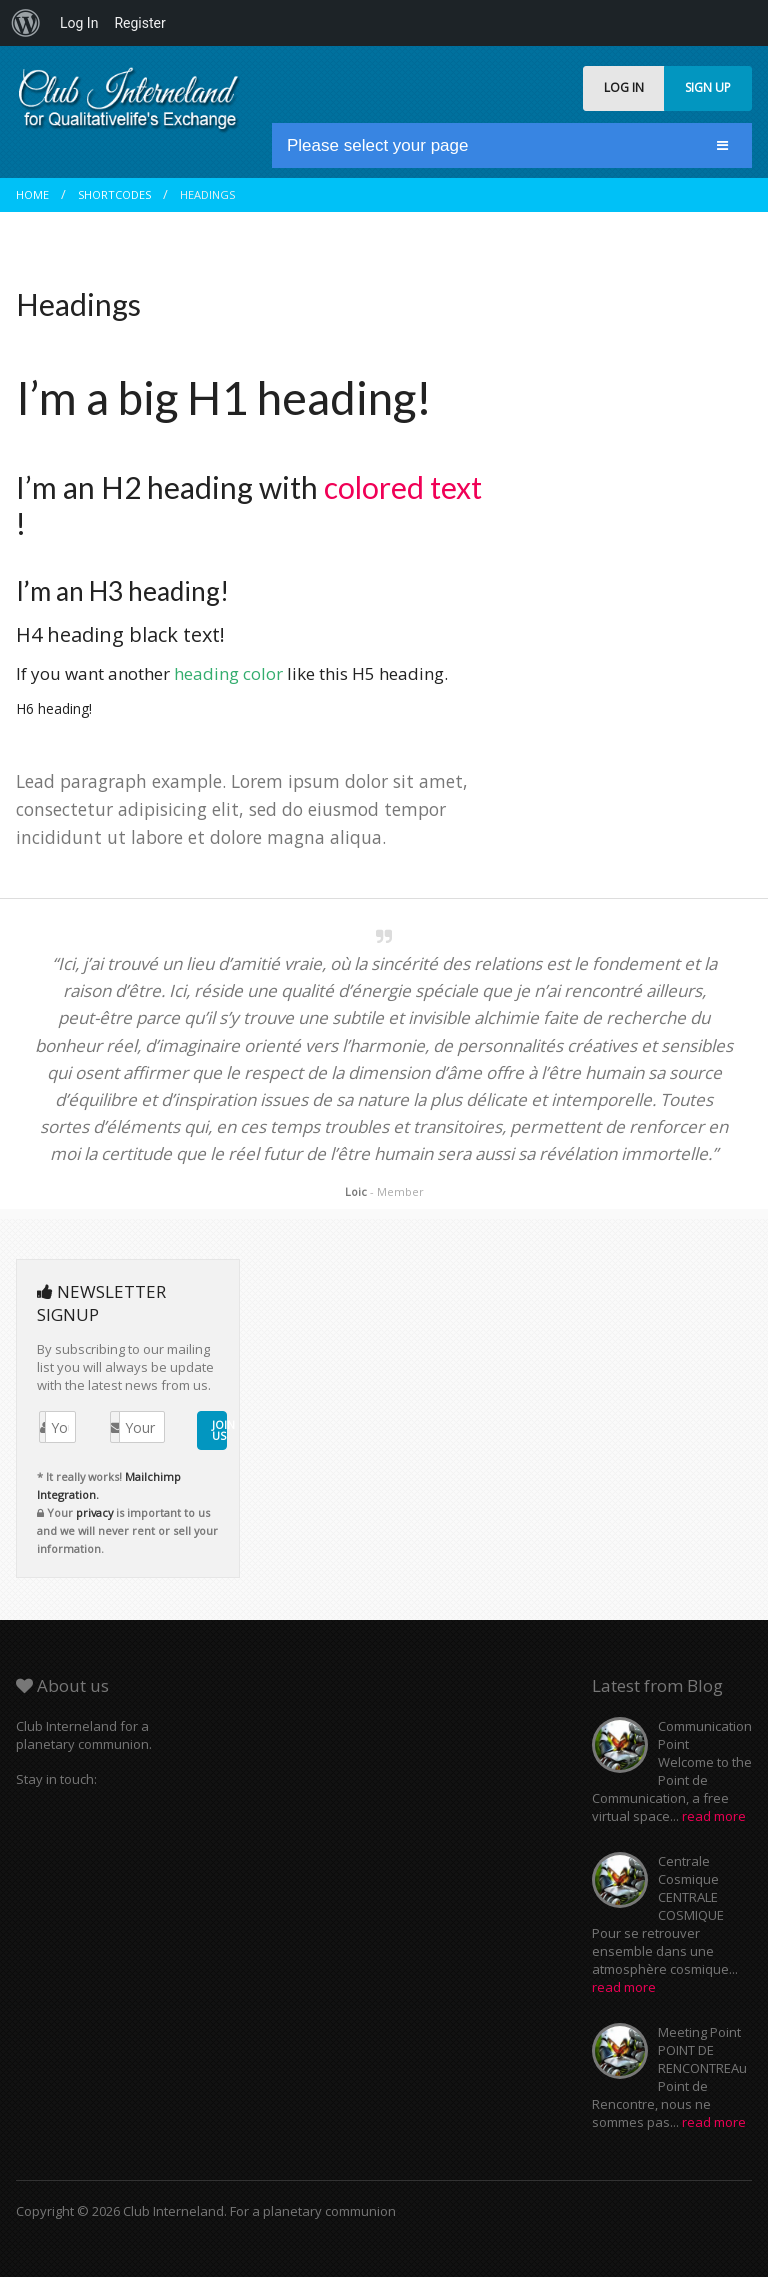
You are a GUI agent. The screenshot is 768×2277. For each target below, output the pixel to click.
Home (32, 194)
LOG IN (624, 87)
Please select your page (377, 145)
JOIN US (219, 1430)
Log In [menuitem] (79, 23)
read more (714, 1816)
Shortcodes (114, 194)
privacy (94, 1512)
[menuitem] (26, 23)
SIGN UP (708, 87)
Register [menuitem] (139, 23)
